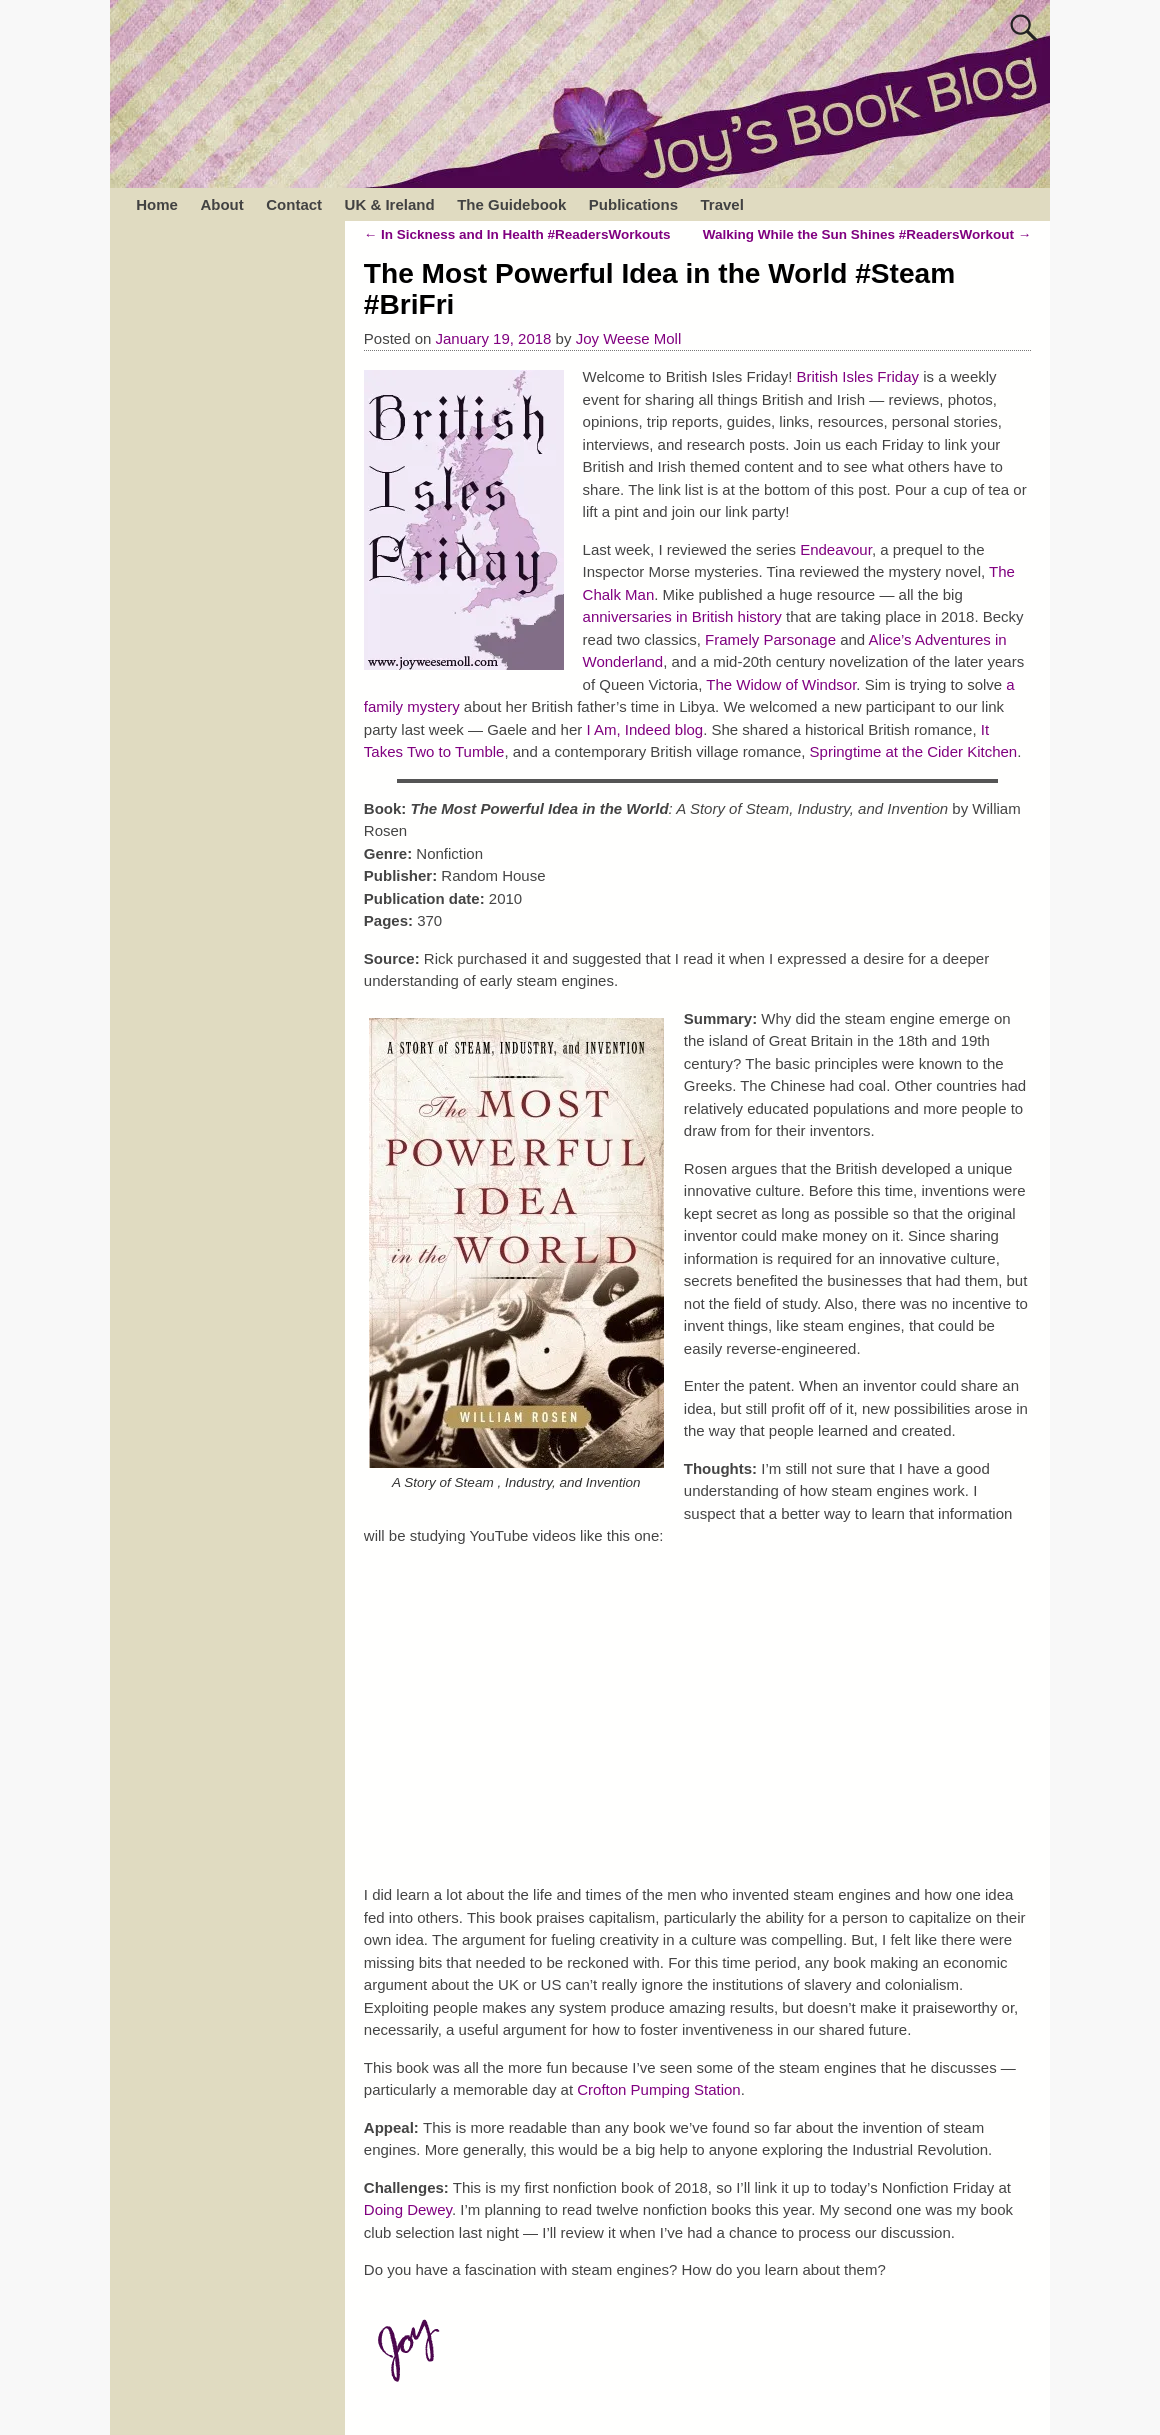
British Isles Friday (858, 376)
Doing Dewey (408, 2209)
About (221, 204)
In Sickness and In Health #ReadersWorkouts (517, 234)
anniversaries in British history (682, 616)
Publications (633, 204)
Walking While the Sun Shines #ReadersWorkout (867, 234)
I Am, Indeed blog (644, 729)
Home (157, 204)
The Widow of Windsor (781, 684)
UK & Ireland (390, 204)
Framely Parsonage (770, 639)
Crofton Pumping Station (658, 2089)
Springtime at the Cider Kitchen (914, 751)
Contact (294, 204)
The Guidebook (511, 204)
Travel (721, 204)
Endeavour (836, 549)
